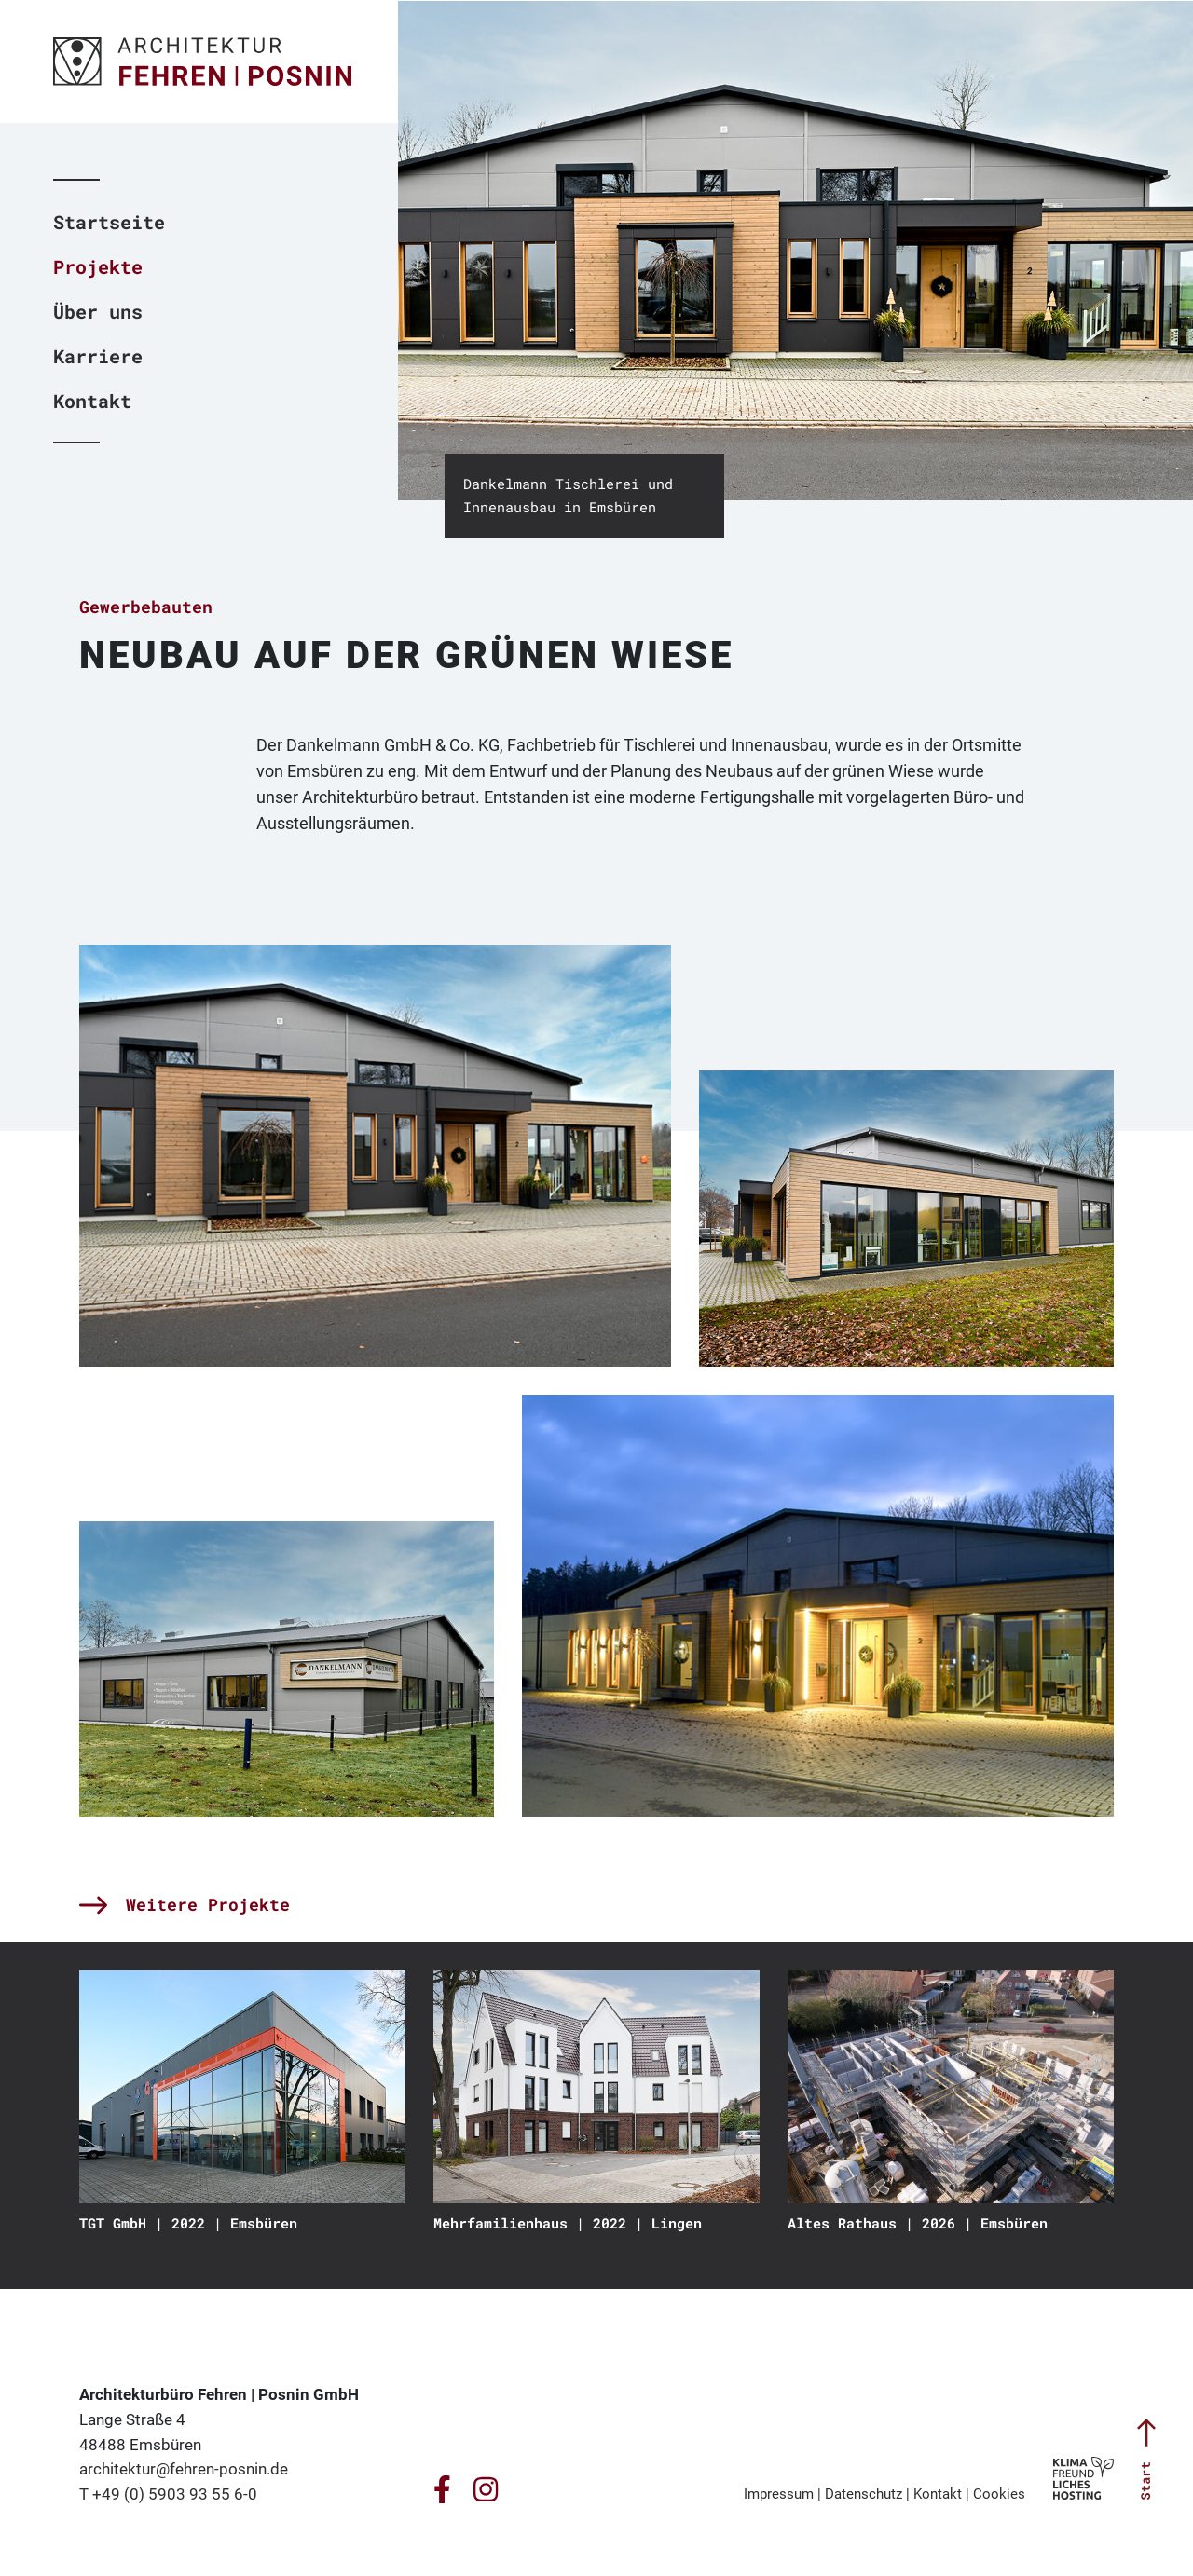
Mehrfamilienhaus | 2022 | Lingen (567, 2223)
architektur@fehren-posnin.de (183, 2469)
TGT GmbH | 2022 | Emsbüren (188, 2223)
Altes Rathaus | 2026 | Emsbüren (918, 2223)
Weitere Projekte (184, 1904)
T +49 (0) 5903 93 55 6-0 (168, 2494)
